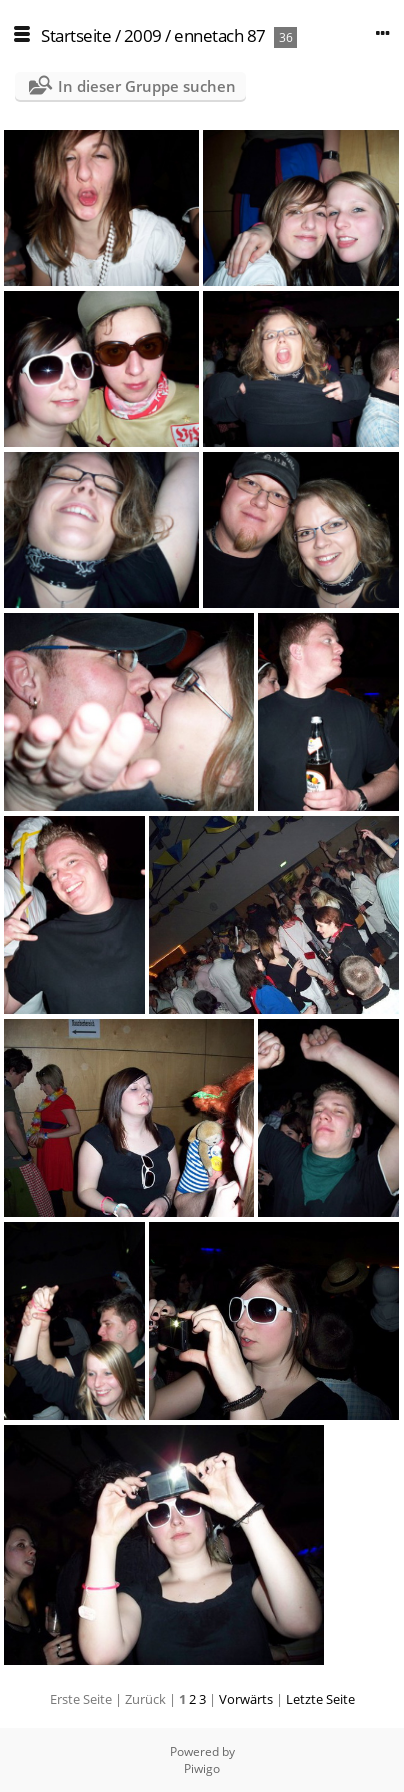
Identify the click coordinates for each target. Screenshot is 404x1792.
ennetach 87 (220, 35)
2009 (143, 35)
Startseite (76, 35)
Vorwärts (246, 1699)
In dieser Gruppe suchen (147, 86)
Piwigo (202, 1768)
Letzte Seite (320, 1699)
